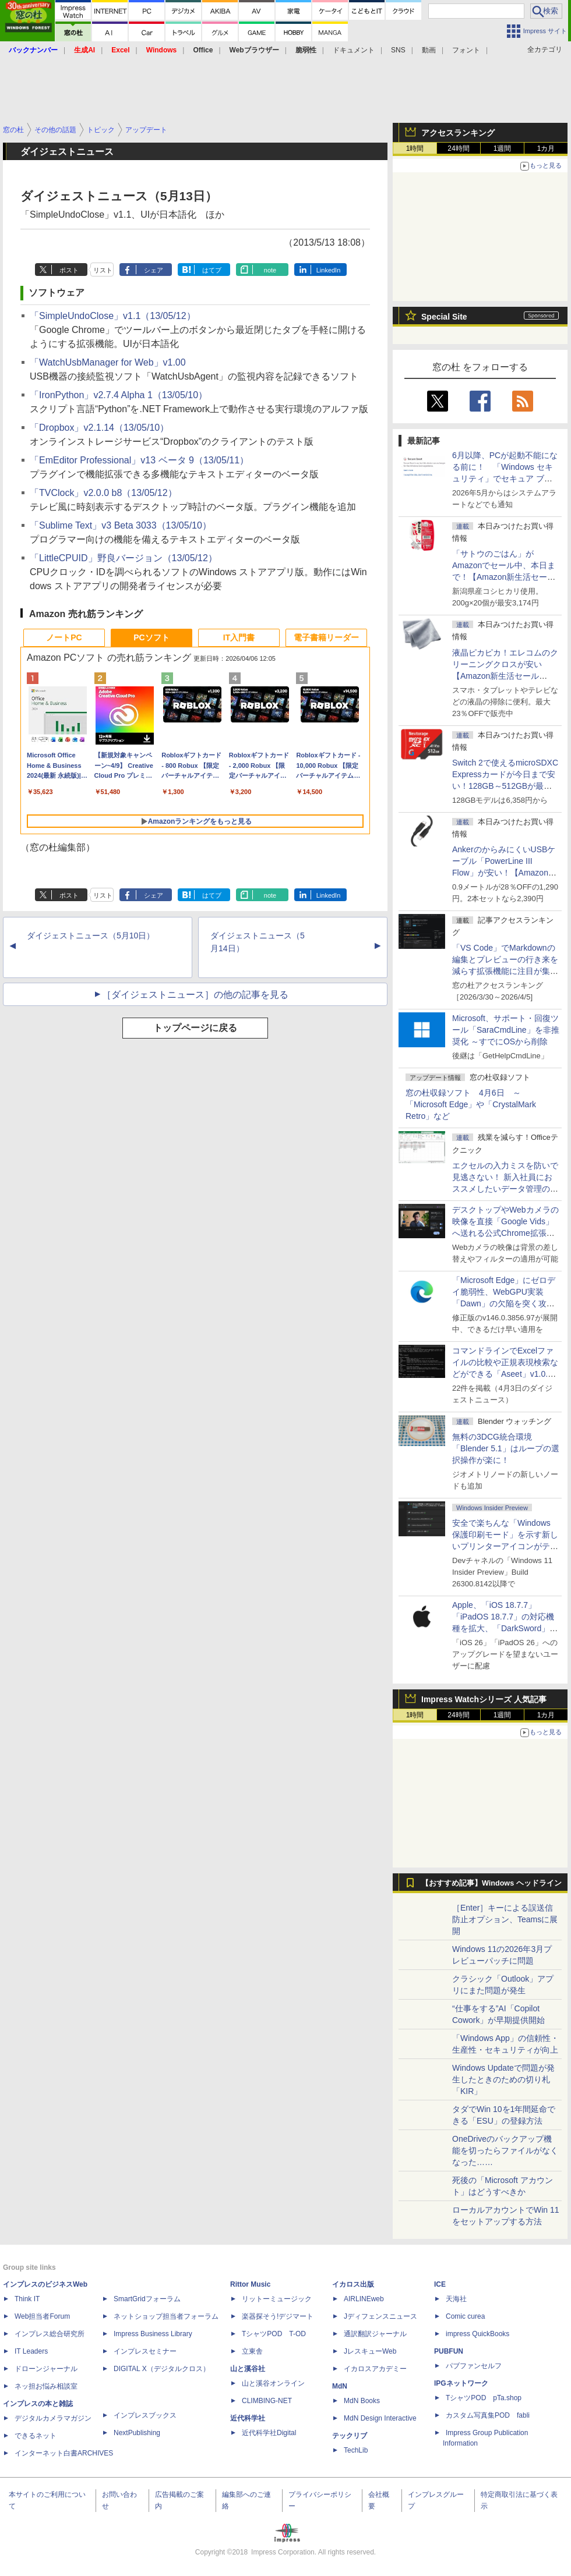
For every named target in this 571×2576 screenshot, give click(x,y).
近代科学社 (247, 2418)
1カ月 (546, 148)
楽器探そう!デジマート (277, 2316)
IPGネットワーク (461, 2383)
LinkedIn (328, 270)
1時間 (415, 148)
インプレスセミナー (145, 2351)
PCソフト (151, 637)
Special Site (444, 316)
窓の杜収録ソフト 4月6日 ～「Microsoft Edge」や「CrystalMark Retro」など (471, 1104)
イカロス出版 (353, 2284)
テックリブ (349, 2436)
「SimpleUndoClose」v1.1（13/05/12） (113, 316)
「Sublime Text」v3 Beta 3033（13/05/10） (121, 525)
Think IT (27, 2299)
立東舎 (252, 2351)
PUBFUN (448, 2351)
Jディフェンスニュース (380, 2316)
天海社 (456, 2299)
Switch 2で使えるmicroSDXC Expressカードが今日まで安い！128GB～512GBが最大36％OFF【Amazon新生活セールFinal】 (505, 786)
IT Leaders (31, 2351)
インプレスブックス (145, 2415)
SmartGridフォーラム (147, 2299)
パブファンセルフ (474, 2366)
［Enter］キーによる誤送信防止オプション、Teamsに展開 (505, 1919)
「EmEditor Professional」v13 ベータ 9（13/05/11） (139, 460)
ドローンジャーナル (46, 2369)
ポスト (69, 270)
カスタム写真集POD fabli (488, 2415)
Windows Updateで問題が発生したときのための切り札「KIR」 (503, 2079)
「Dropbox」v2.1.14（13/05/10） (99, 428)
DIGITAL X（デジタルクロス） (162, 2369)
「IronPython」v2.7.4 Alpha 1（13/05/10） (118, 395)
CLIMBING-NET (267, 2401)
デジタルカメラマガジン (53, 2418)
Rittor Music (250, 2284)
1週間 (503, 148)
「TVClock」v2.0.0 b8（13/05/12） (103, 493)
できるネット (36, 2436)
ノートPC (64, 637)
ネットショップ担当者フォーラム (166, 2316)
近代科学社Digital (269, 2433)
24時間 (458, 148)
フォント (466, 50)
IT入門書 (239, 637)
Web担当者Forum (42, 2316)
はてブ (211, 270)
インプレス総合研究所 (49, 2334)
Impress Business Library (153, 2334)
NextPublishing (137, 2433)
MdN (339, 2386)
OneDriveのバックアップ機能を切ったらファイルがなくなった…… (505, 2150)
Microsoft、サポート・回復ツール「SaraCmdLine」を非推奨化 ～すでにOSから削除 (505, 1030)
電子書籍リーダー (326, 637)
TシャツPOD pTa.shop (483, 2398)
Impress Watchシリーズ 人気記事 (484, 1699)
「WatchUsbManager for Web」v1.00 (108, 362)
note (270, 270)
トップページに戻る (195, 1028)
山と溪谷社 (247, 2369)
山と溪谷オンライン (273, 2383)
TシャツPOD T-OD (274, 2334)
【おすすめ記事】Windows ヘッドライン (491, 1883)
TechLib (356, 2450)
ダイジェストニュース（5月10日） (90, 935)
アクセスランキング (458, 132)
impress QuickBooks (477, 2334)
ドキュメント (354, 50)
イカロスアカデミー (375, 2369)
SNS (398, 50)
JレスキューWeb (370, 2351)
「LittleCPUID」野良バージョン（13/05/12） (123, 558)
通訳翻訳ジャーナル (375, 2334)
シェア (153, 270)
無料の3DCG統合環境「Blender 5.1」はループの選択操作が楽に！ (505, 1448)
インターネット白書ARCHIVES (64, 2453)
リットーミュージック (277, 2299)
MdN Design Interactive (380, 2418)
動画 (429, 50)
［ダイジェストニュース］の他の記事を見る (195, 995)
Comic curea (465, 2316)
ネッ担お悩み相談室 (46, 2386)
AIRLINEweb (364, 2299)
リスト (102, 270)
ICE (440, 2284)
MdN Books (362, 2401)
